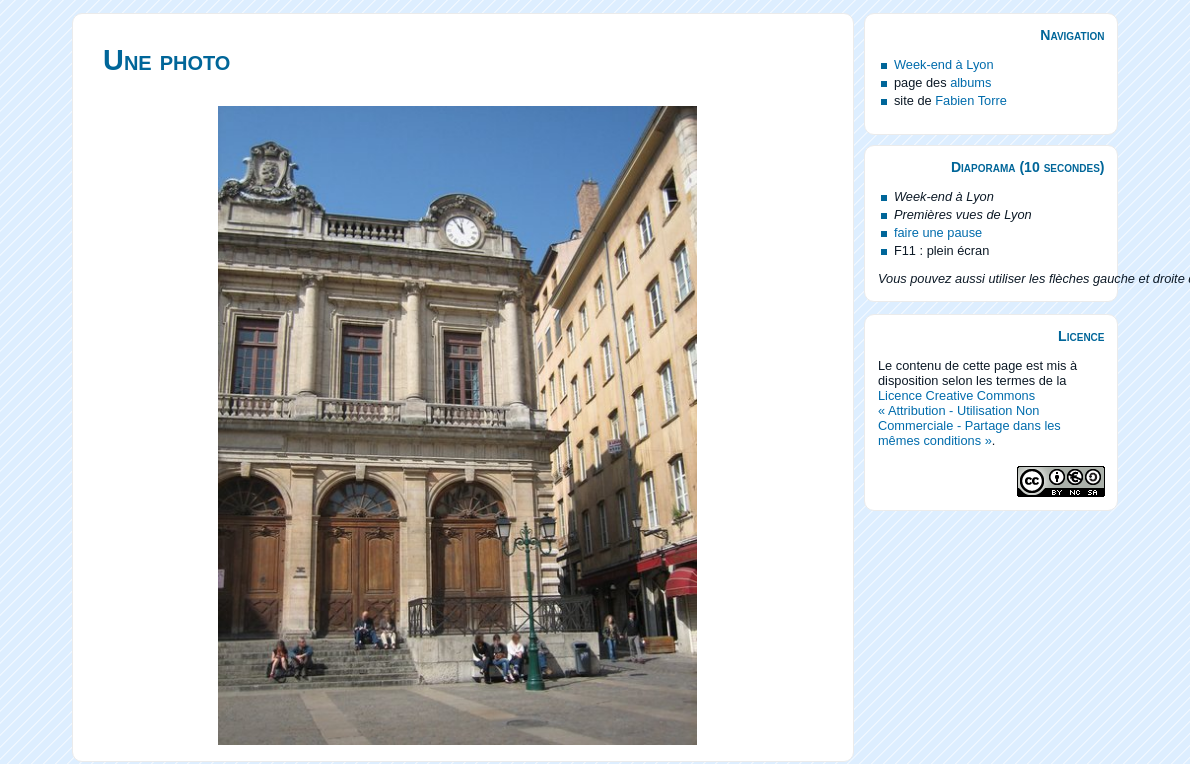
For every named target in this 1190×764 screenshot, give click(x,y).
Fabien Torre (971, 100)
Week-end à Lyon (944, 64)
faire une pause (938, 232)
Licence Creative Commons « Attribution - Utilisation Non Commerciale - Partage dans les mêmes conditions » (969, 418)
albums (970, 82)
